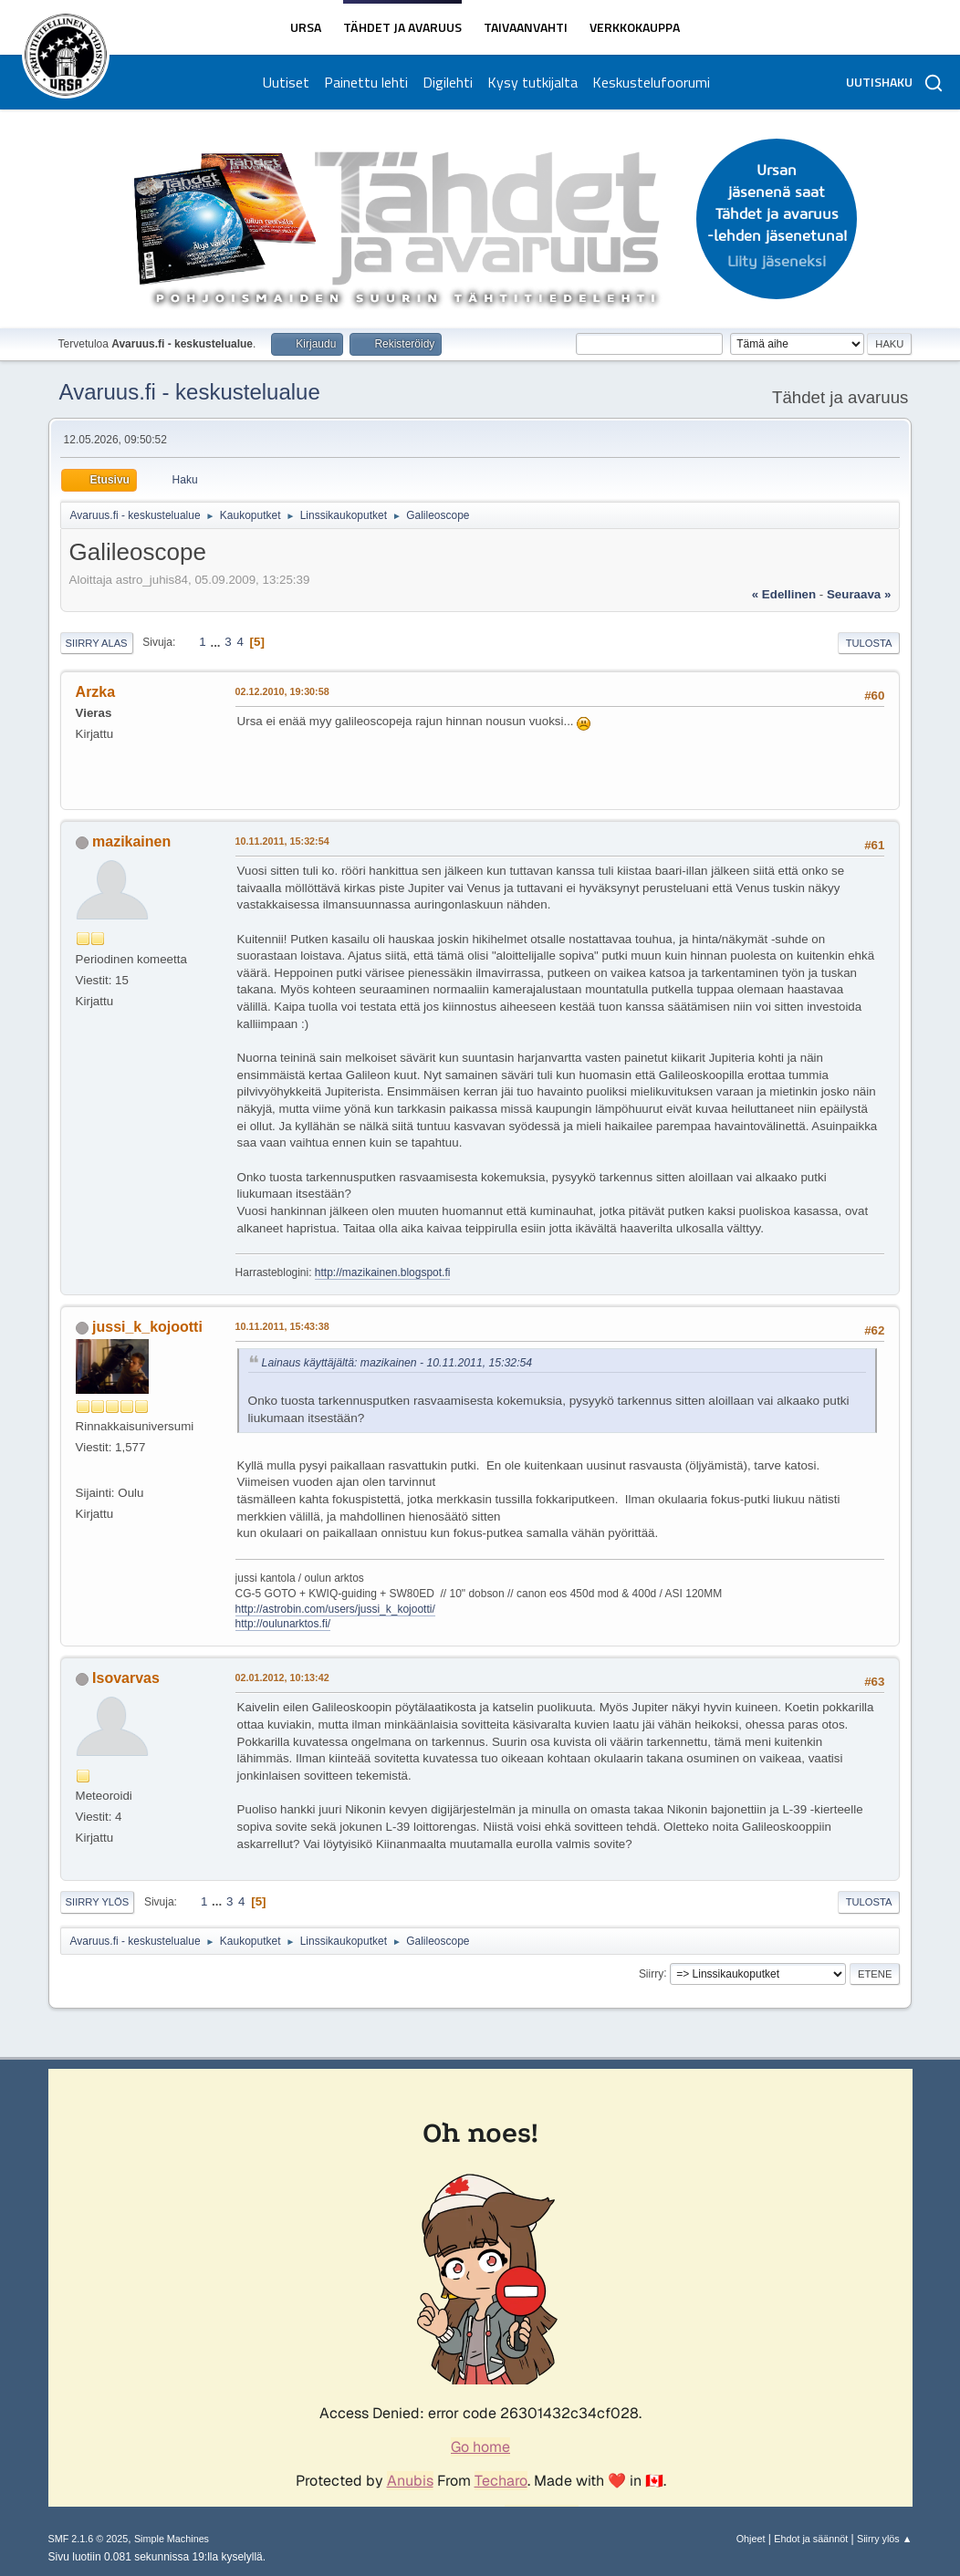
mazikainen (131, 841)
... (217, 642)
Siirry (651, 1973)
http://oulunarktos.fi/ (283, 1623)
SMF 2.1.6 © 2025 (88, 2538)
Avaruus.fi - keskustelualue (189, 391)
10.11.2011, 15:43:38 (282, 1326)
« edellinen (784, 594)
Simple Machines (171, 2538)
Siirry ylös (98, 1901)
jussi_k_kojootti (147, 1327)
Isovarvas (126, 1678)
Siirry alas (97, 643)
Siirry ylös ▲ (884, 2538)
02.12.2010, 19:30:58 (282, 691)
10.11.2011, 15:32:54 (282, 841)
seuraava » (859, 594)
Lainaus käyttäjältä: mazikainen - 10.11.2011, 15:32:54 (397, 1362)
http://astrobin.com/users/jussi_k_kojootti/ (335, 1609)
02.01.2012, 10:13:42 (282, 1677)
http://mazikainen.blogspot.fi (383, 1272)
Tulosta (869, 643)
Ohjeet (751, 2538)
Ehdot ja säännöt (811, 2538)
